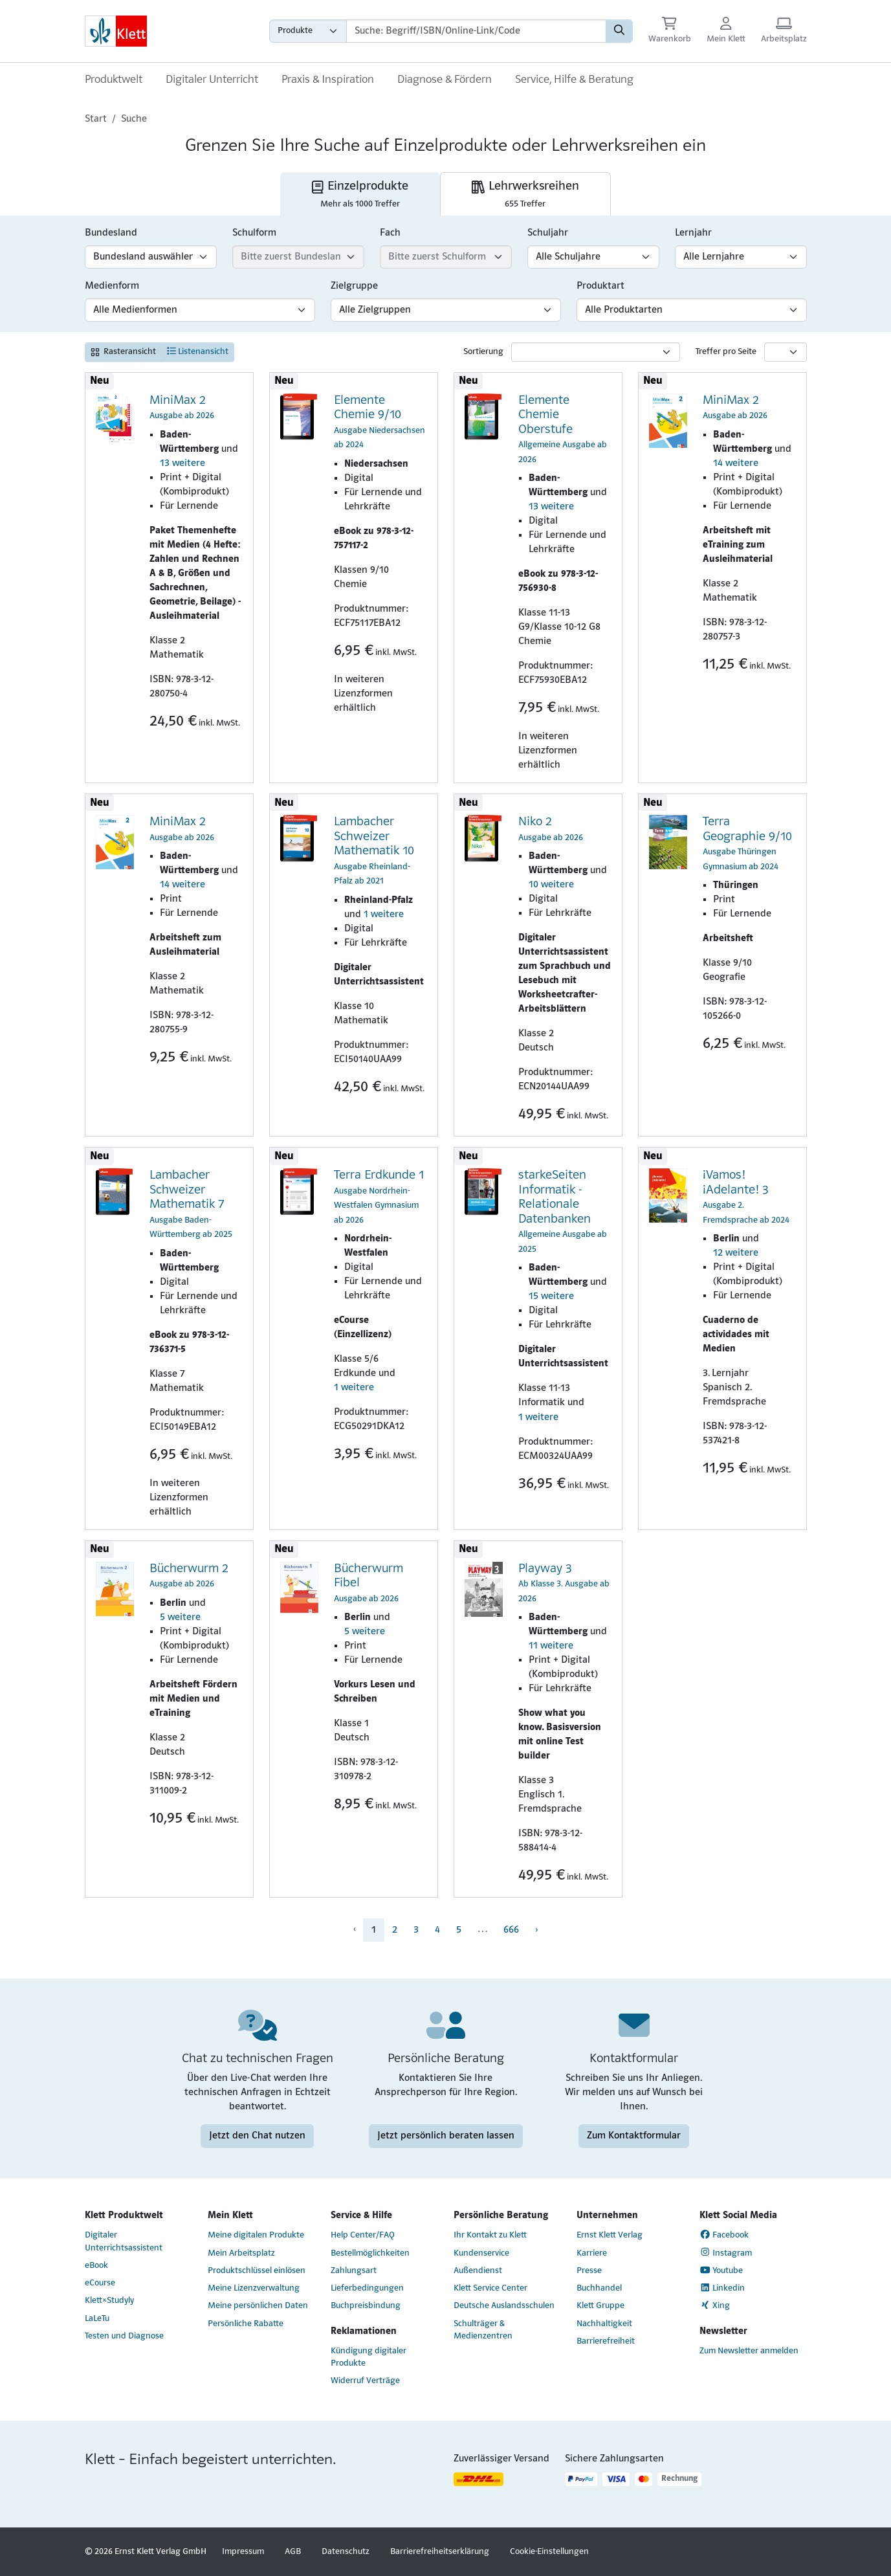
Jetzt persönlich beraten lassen (445, 2136)
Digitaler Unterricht (212, 80)
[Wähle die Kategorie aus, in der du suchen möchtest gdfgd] (308, 31)
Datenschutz (345, 2552)
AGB (293, 2552)
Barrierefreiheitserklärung (439, 2552)
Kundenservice (481, 2253)
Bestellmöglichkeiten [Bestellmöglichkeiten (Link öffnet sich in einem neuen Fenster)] (370, 2253)
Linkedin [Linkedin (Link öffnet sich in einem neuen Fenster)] (722, 2288)
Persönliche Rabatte (245, 2324)
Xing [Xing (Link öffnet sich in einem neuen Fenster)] (715, 2305)
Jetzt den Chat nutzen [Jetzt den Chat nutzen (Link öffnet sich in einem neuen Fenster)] (257, 2136)
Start (96, 119)
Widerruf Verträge (365, 2381)
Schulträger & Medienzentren (483, 2330)
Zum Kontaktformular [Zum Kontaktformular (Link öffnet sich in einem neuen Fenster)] (634, 2136)
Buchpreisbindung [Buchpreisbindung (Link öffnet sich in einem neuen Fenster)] (366, 2306)
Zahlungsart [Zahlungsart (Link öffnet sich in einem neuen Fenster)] (354, 2271)
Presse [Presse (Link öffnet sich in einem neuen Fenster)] (589, 2271)
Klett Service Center (490, 2288)
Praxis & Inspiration (327, 80)
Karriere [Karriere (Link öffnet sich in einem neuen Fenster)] (592, 2253)
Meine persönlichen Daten (258, 2306)
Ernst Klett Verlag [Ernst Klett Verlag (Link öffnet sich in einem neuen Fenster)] (610, 2235)
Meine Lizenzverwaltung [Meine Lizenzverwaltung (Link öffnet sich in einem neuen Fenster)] (254, 2288)
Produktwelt (113, 80)
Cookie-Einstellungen (549, 2552)
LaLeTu (97, 2319)
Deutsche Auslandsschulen (504, 2306)
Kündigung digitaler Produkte (368, 2357)
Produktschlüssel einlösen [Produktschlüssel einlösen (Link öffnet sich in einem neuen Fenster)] (256, 2271)
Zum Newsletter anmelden (748, 2351)
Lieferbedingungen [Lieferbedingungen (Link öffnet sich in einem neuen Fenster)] (367, 2288)
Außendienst (478, 2271)
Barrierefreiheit (606, 2341)
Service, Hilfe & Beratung (574, 80)
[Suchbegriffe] (476, 31)
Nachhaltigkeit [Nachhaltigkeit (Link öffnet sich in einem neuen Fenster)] (604, 2324)
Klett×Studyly (109, 2300)
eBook (96, 2266)
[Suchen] (619, 31)
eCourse (100, 2283)
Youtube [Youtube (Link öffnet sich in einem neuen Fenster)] (721, 2270)
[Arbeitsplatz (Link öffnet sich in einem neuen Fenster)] (784, 31)
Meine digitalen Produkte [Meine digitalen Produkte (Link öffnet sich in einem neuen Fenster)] (256, 2235)
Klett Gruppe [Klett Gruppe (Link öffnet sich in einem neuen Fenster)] (600, 2306)
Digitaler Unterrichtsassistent (123, 2241)
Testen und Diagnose (124, 2336)
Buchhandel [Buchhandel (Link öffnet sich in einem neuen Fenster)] (599, 2288)
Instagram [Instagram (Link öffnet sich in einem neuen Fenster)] (726, 2252)
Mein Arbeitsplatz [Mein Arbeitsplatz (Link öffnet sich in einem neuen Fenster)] (241, 2253)
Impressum (243, 2552)
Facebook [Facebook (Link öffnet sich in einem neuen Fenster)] (724, 2235)
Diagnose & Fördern (444, 80)
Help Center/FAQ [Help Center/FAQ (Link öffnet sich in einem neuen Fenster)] (363, 2235)
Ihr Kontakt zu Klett (490, 2235)
